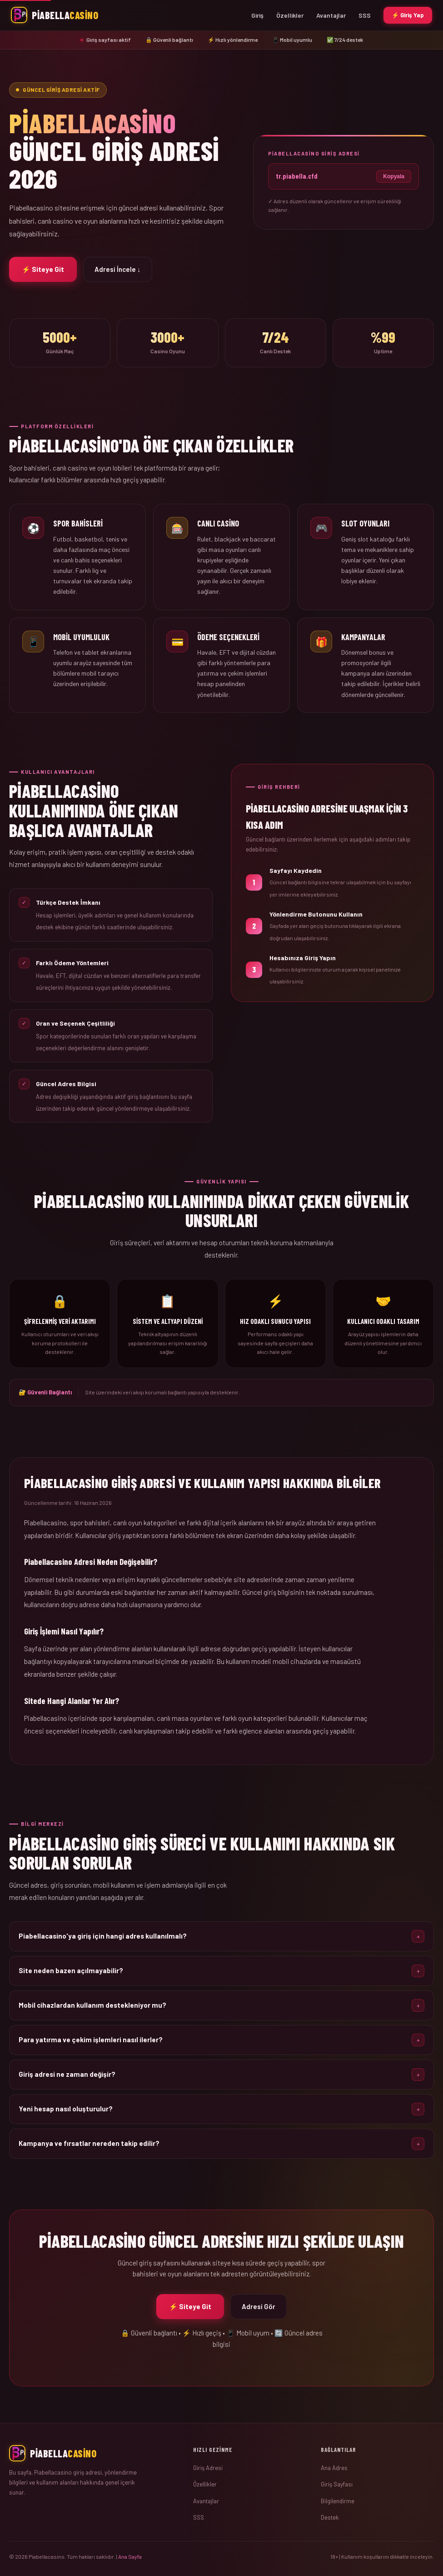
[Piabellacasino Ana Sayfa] (54, 15)
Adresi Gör (258, 2313)
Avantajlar (331, 15)
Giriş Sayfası (337, 2484)
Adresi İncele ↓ (118, 269)
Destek (330, 2517)
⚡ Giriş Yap (408, 15)
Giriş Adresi (208, 2467)
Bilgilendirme (337, 2501)
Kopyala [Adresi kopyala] (393, 176)
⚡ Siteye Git (43, 269)
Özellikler (290, 15)
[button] (221, 1942)
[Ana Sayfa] (94, 2453)
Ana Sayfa (130, 2556)
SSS (364, 15)
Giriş (257, 15)
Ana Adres (334, 2467)
